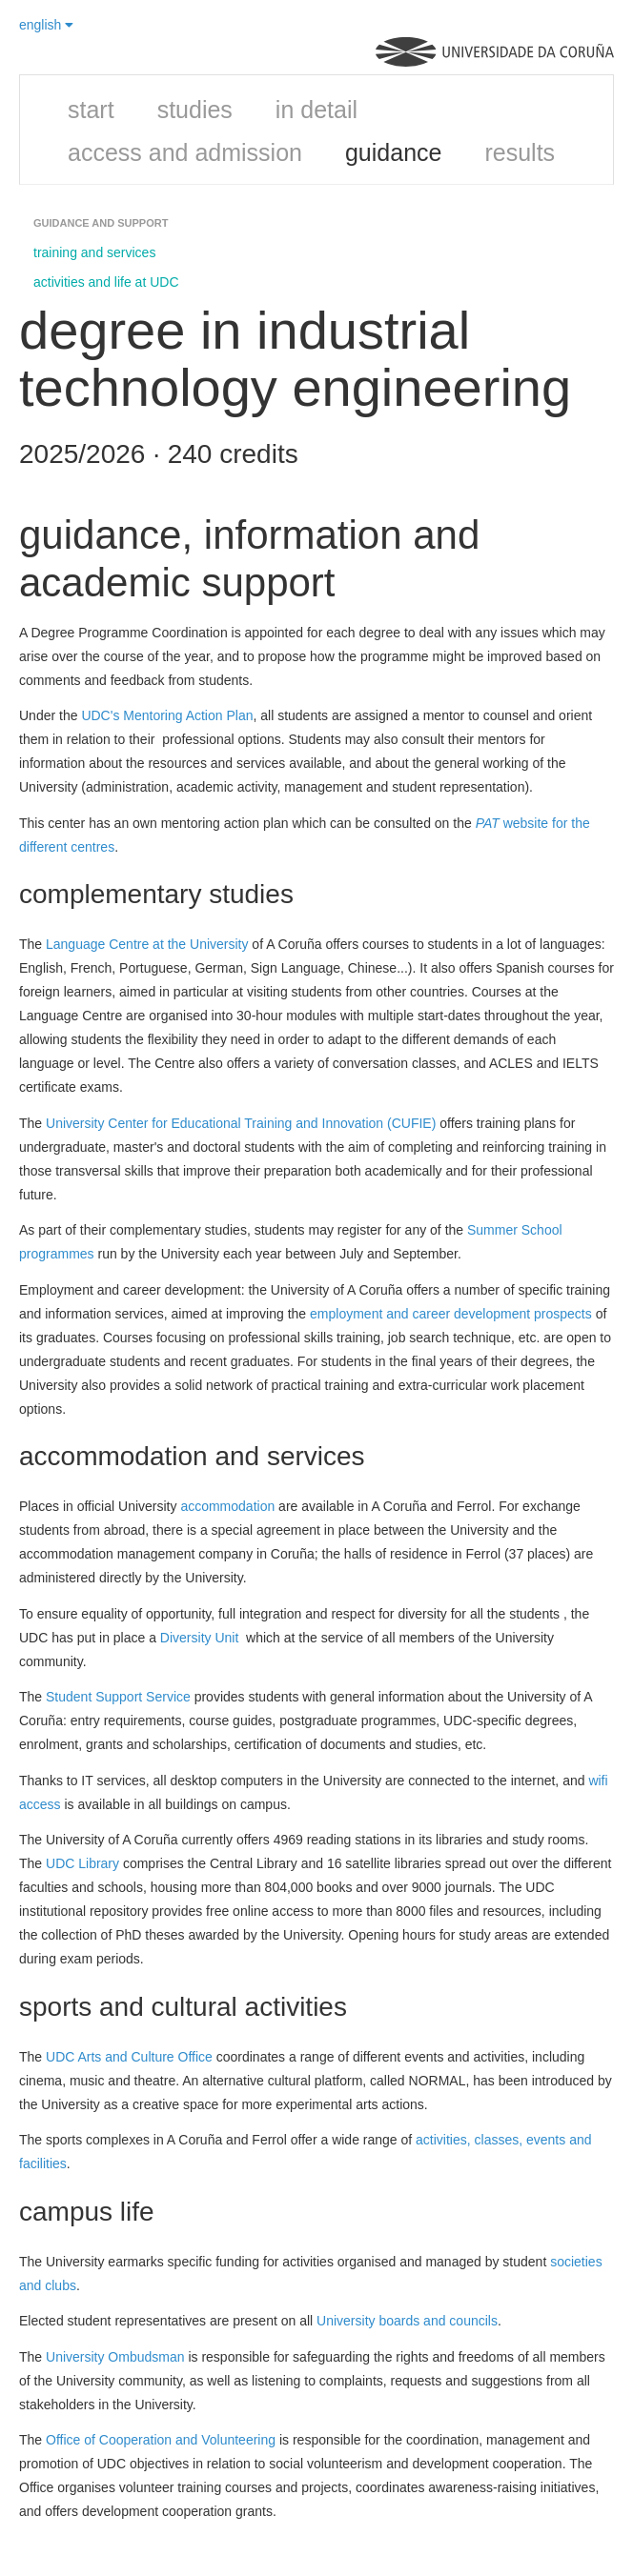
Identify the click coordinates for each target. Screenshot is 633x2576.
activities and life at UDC (106, 282)
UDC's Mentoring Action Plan (167, 715)
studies (195, 109)
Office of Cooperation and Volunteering (161, 2439)
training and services (94, 252)
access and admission (185, 152)
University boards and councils (407, 2320)
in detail (316, 109)
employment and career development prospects (451, 1313)
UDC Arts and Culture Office (129, 2056)
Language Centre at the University (147, 944)
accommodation (227, 1506)
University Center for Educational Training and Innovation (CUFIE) (241, 1123)
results (519, 152)
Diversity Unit (199, 1637)
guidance (393, 152)
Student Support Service (118, 1696)
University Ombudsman (115, 2357)
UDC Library (82, 1863)
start (91, 109)
